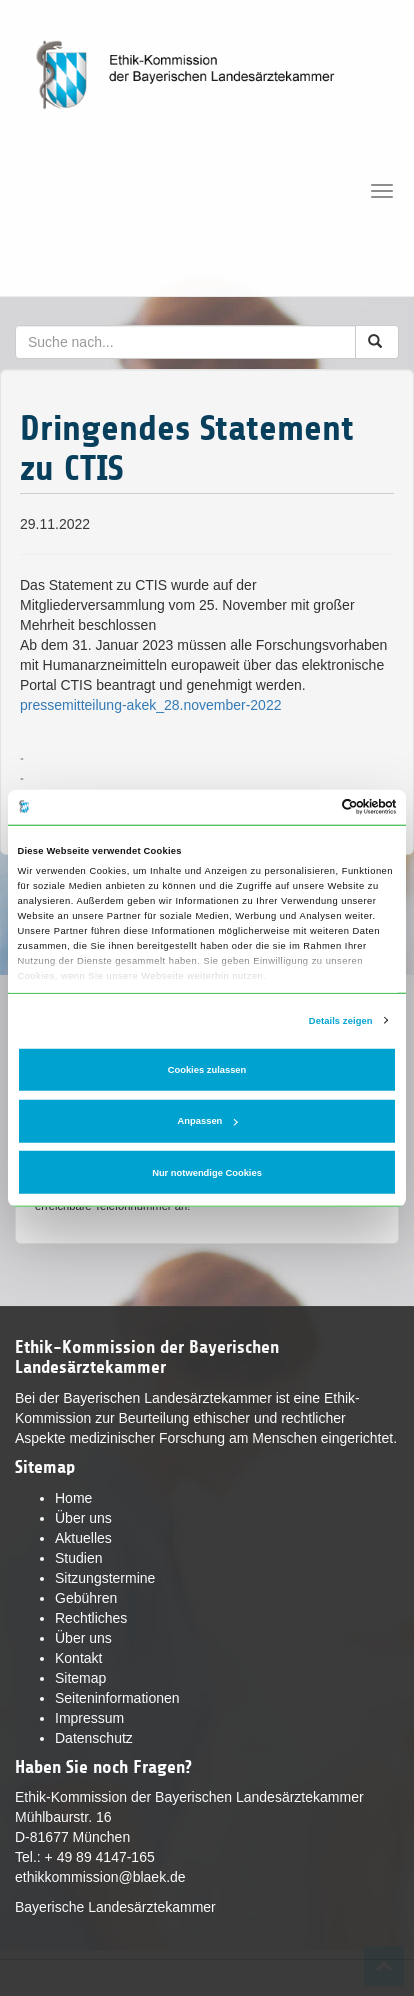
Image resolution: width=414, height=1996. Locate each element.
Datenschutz (94, 1738)
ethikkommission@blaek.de (100, 1877)
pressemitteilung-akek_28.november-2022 (150, 705)
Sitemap (80, 1678)
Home (73, 1498)
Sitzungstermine (105, 1578)
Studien (78, 1558)
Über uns (83, 1518)
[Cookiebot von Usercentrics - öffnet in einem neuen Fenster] (309, 807)
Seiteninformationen (117, 1698)
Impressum (89, 1718)
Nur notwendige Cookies (207, 1173)
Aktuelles (83, 1538)
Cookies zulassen (207, 1070)
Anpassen (208, 1121)
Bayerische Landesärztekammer (115, 1907)
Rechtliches (91, 1618)
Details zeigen (341, 1020)
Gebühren (86, 1598)
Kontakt (78, 1658)
